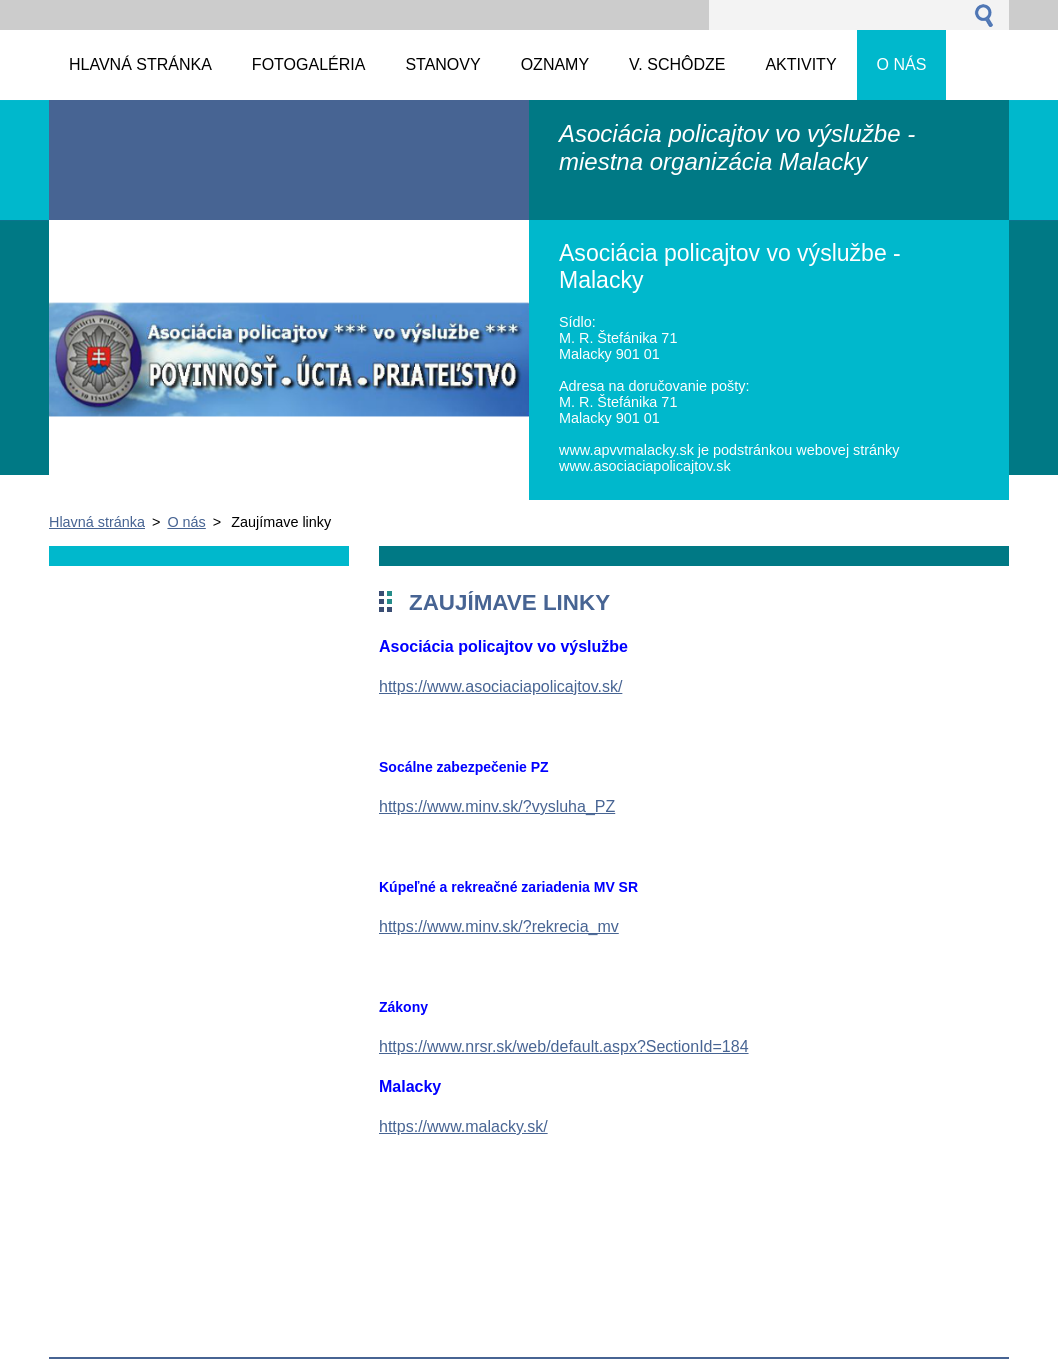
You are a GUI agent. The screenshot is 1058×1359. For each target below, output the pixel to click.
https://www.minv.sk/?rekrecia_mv (499, 926)
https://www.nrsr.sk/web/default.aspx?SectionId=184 (564, 1046)
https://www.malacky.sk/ (463, 1126)
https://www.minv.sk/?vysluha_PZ (497, 806)
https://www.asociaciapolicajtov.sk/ (500, 686)
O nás (186, 522)
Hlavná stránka (97, 522)
